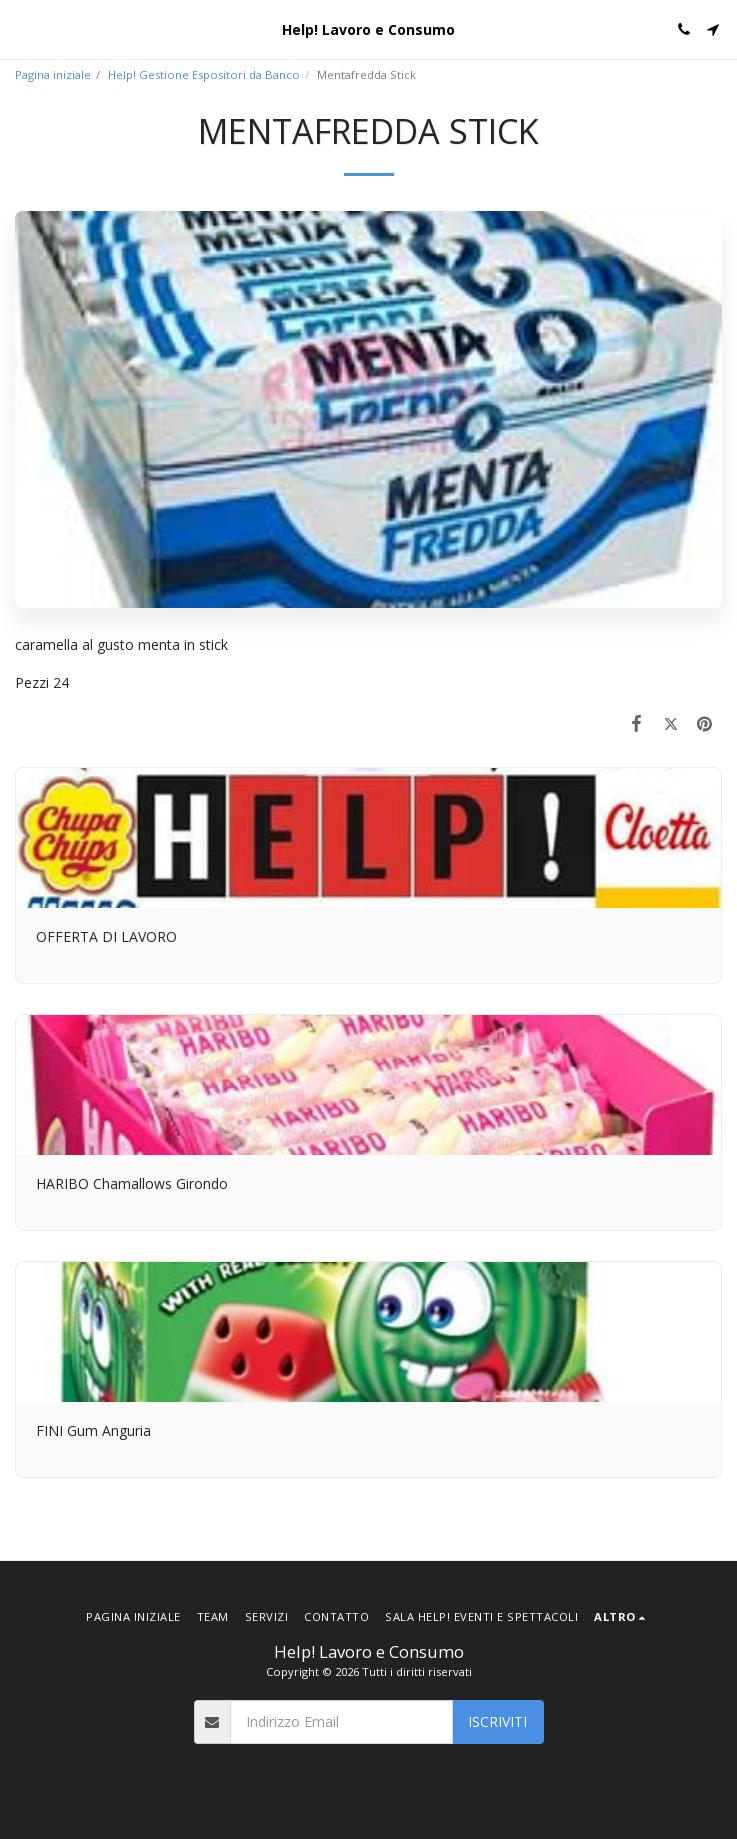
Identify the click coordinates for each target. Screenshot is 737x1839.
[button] (22, 28)
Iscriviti (497, 1721)
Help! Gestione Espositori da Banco (204, 74)
